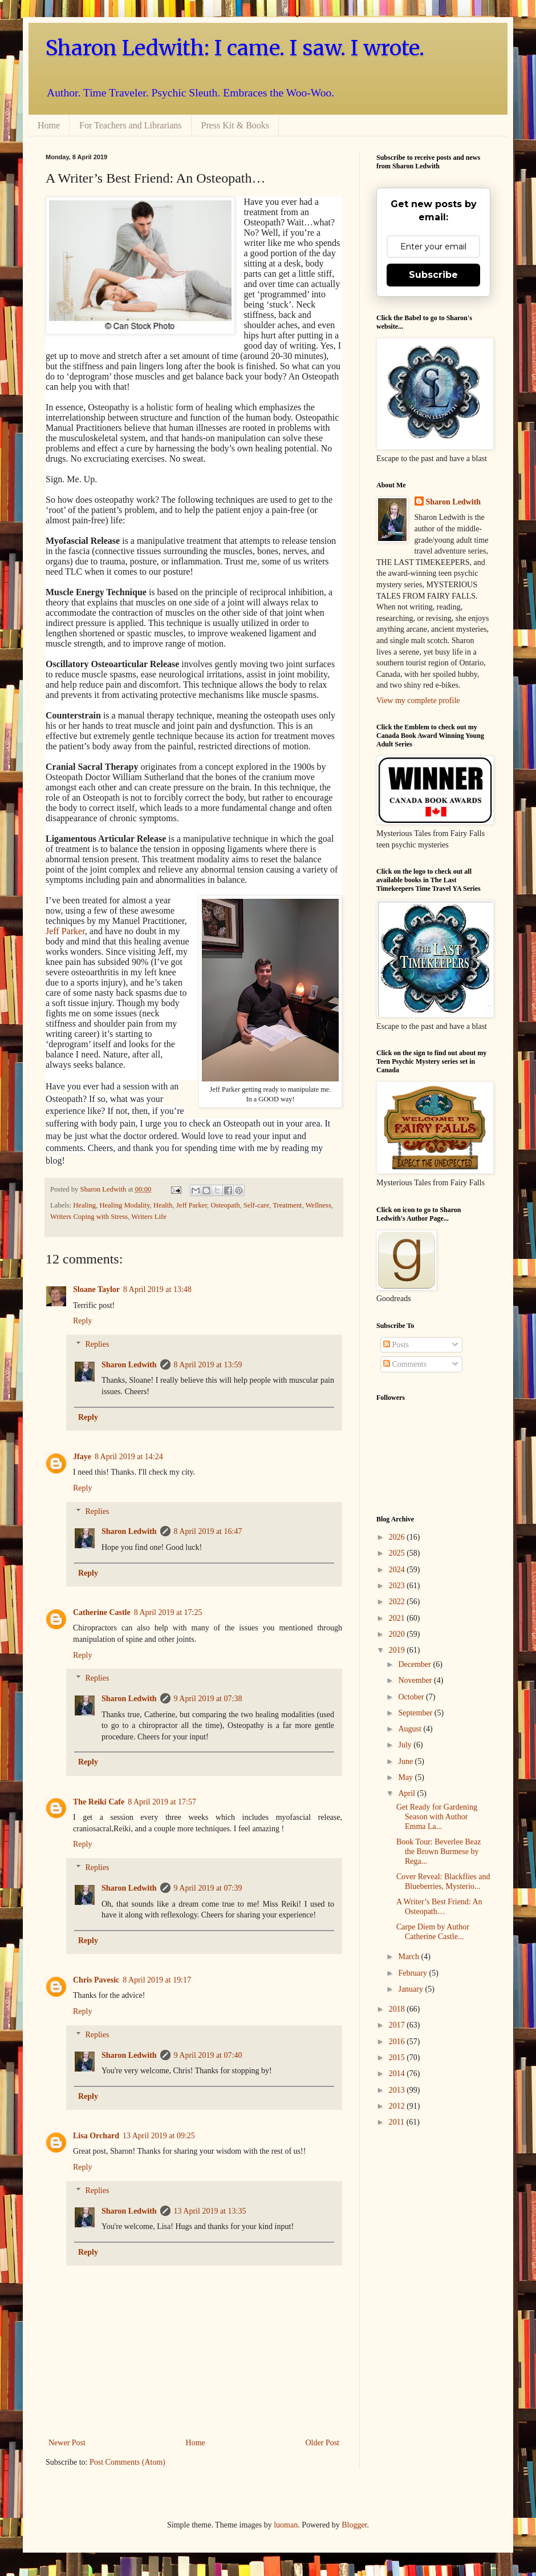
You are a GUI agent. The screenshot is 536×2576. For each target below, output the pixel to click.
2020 (398, 1634)
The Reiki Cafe (98, 1802)
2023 (398, 1585)
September (416, 1713)
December (415, 1664)
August (410, 1729)
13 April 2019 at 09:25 (159, 2135)
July (405, 1745)
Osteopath (224, 1205)
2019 (398, 1650)
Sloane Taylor (96, 1289)
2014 (398, 2073)
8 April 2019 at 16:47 (208, 1531)
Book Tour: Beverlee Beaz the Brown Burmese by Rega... (438, 1852)
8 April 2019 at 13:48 (157, 1289)
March (409, 1956)
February (413, 1973)
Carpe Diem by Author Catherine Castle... (432, 1932)
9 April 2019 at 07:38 (208, 1698)
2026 (398, 1537)
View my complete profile (418, 700)
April (407, 1793)
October (412, 1697)
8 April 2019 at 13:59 (208, 1364)
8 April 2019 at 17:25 (168, 1612)
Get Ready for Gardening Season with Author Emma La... (436, 1817)
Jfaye (82, 1456)
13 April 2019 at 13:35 (210, 2211)
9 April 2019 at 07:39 (208, 1888)
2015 (398, 2057)
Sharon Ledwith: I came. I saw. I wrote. (235, 48)
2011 (398, 2122)
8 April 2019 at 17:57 (162, 1802)
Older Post (323, 2442)
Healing (84, 1205)
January (411, 1989)
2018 (398, 2009)
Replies (97, 1344)
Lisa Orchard (96, 2135)
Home (49, 125)
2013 (398, 2090)
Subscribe (433, 274)
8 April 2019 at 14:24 (129, 1456)
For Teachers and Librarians (130, 125)
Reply (82, 1321)
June (406, 1761)
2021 (398, 1618)
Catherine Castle (102, 1612)
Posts (396, 1345)
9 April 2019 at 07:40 (208, 2055)
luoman (286, 2525)
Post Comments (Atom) (127, 2462)
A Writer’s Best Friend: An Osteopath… (439, 1906)
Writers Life (148, 1217)
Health (163, 1205)
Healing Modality (124, 1205)
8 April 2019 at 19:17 (157, 1980)
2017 (398, 2025)
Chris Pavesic (96, 1980)
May (406, 1777)
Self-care (256, 1205)
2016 (398, 2041)
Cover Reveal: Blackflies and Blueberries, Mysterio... (443, 1881)
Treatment (287, 1205)
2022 (398, 1601)
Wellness (318, 1205)
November (416, 1680)
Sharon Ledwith (104, 1189)
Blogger (354, 2525)
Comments (405, 1364)
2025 (398, 1553)
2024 (398, 1569)
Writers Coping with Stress (89, 1217)
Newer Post (67, 2442)
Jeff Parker (65, 931)
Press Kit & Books (235, 125)
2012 (398, 2106)
